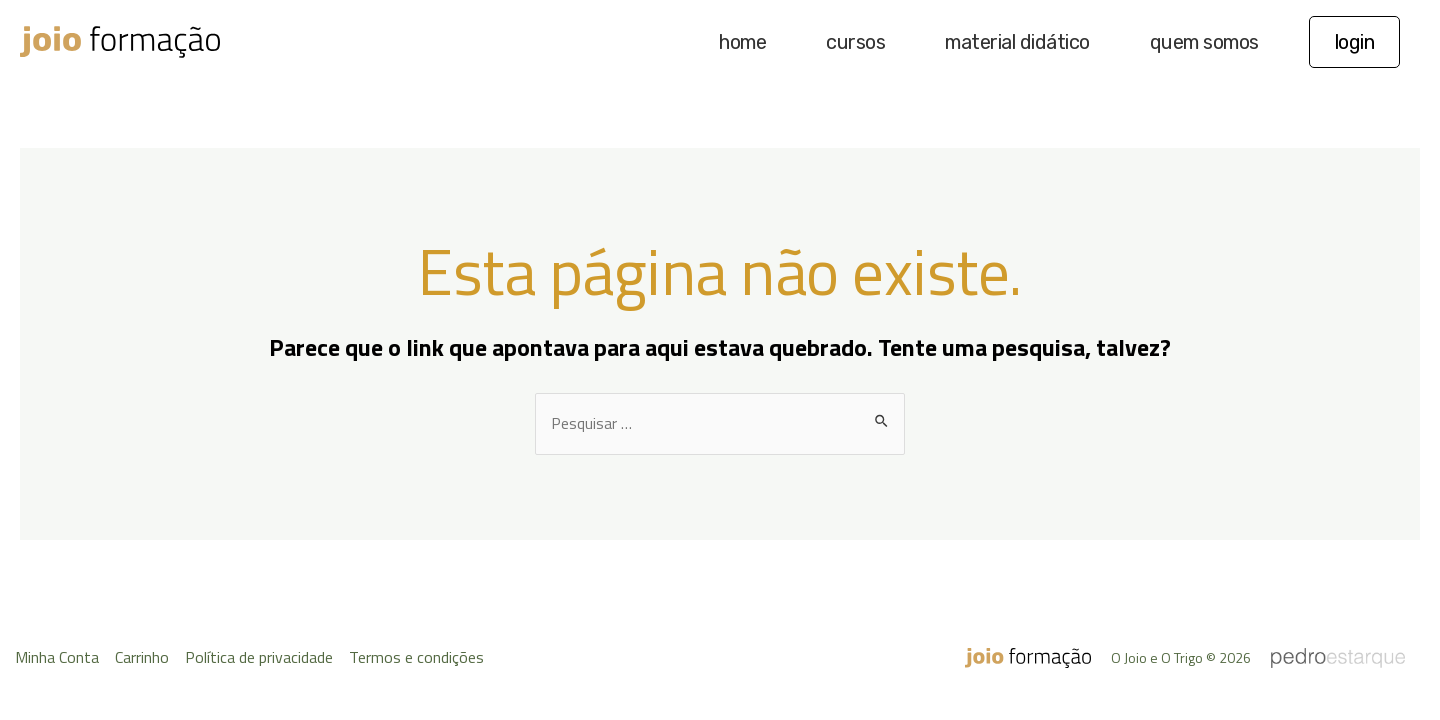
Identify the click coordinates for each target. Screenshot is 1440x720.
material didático (1017, 42)
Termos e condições (416, 657)
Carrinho (142, 657)
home (742, 42)
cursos (855, 42)
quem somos (1204, 42)
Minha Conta (57, 657)
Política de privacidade (259, 657)
